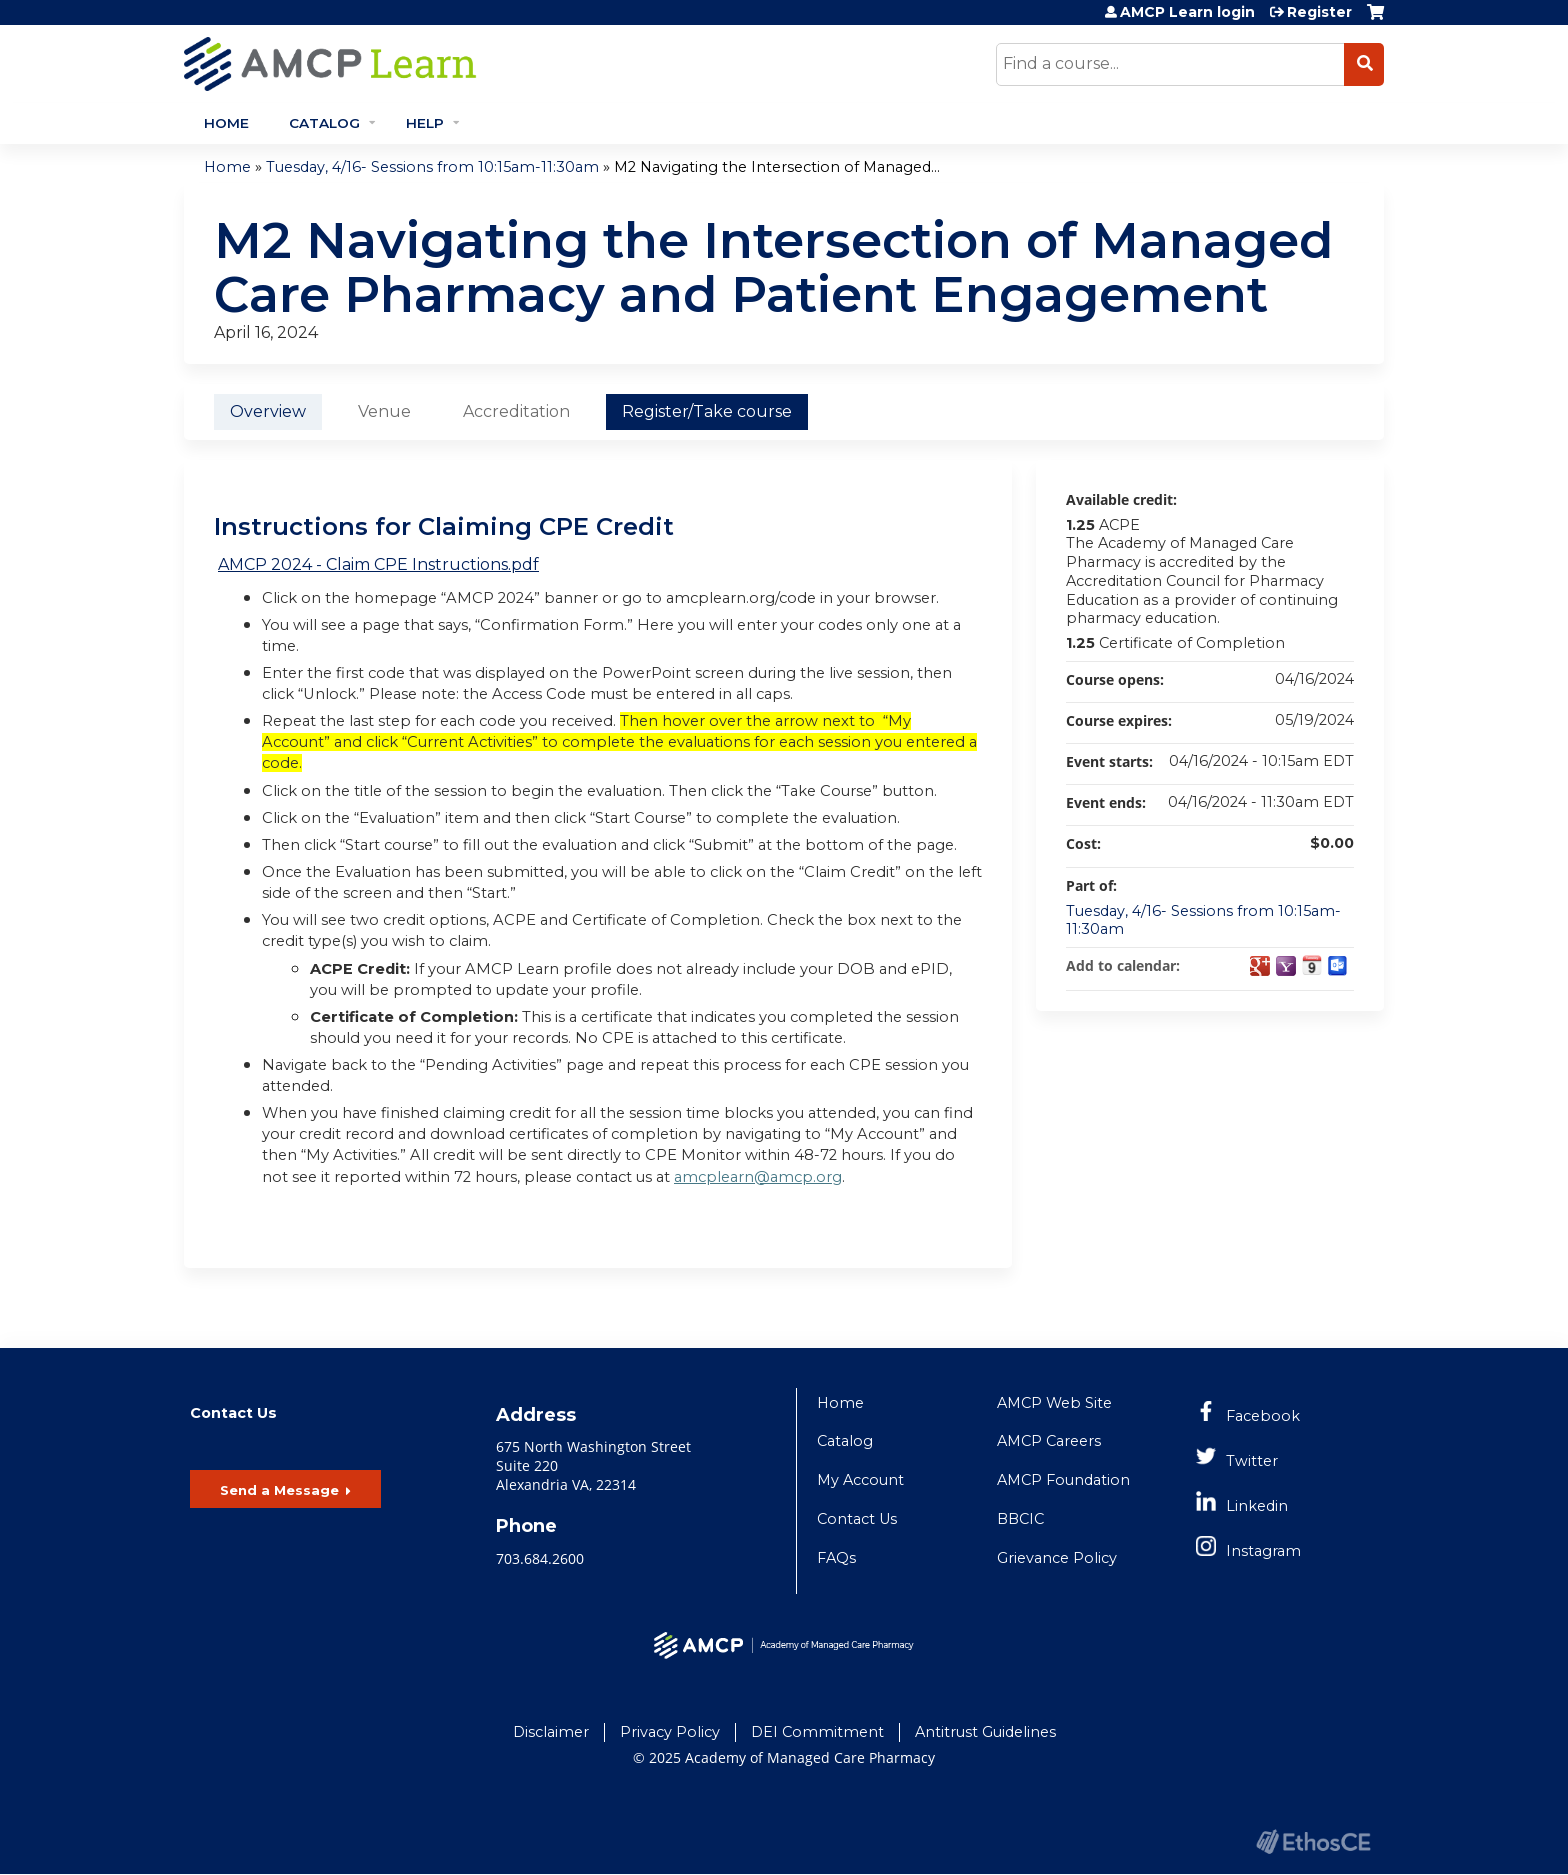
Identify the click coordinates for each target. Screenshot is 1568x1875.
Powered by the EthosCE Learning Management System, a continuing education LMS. (1313, 1841)
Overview (268, 411)
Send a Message (279, 1490)
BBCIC (1020, 1519)
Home (226, 123)
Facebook (1263, 1416)
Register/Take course (707, 411)
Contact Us (857, 1519)
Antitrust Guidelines (985, 1732)
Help (425, 123)
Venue (384, 411)
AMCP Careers (1049, 1441)
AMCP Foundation (1063, 1480)
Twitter (1252, 1461)
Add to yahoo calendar (1286, 966)
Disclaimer (551, 1732)
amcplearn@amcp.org (758, 1177)
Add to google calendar (1260, 966)
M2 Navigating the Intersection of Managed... (777, 167)
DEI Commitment (817, 1732)
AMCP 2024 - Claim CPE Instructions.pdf (378, 564)
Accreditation (516, 411)
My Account (860, 1480)
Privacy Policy (670, 1732)
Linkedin (1257, 1506)
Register (1319, 12)
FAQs (836, 1558)
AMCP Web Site (1054, 1403)
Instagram (1263, 1551)
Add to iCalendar (1312, 965)
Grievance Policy (1057, 1558)
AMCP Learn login (1187, 12)
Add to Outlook (1338, 966)
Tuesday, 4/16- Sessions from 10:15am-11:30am (432, 167)
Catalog (324, 123)
